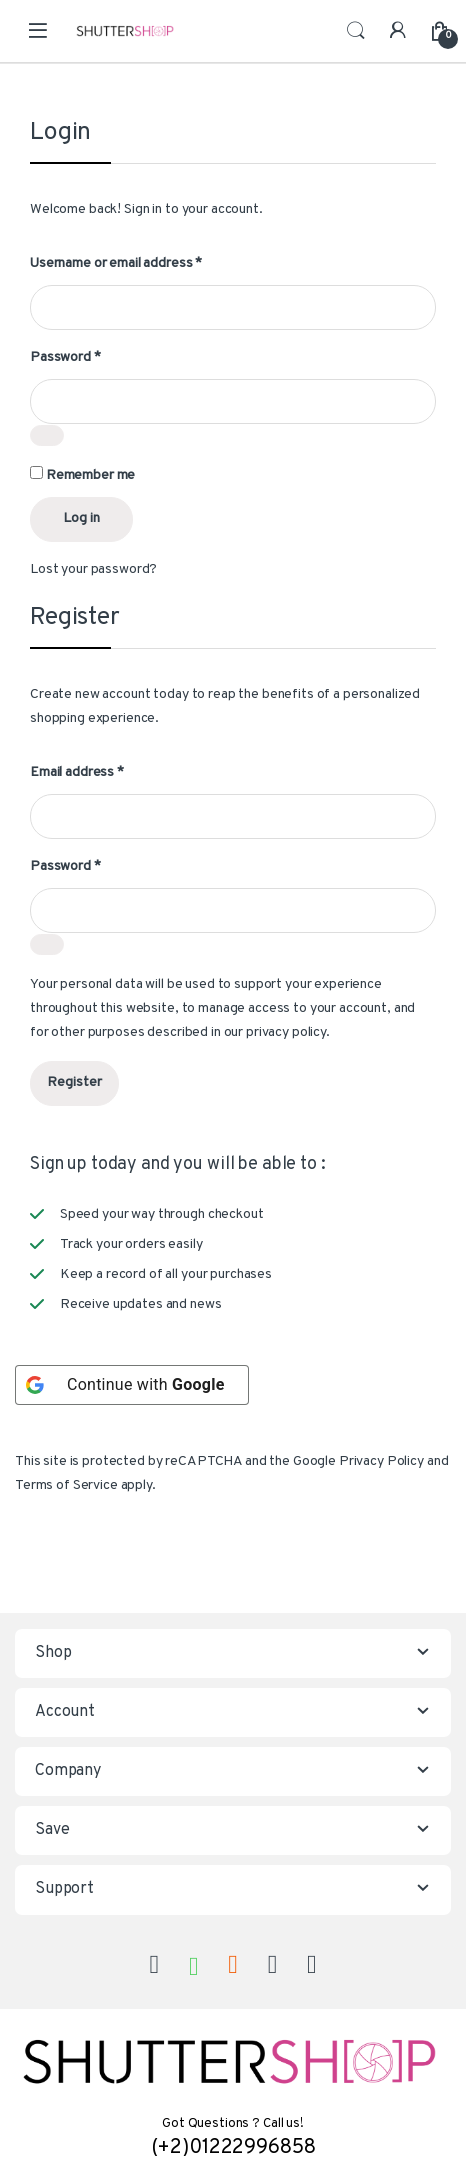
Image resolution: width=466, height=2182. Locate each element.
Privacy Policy (381, 1461)
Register (74, 1082)
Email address (77, 772)
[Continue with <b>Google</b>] (132, 1385)
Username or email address (116, 263)
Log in (81, 518)
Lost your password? (93, 569)
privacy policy (286, 1032)
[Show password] (47, 435)
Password (65, 357)
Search (356, 31)
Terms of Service (66, 1485)
